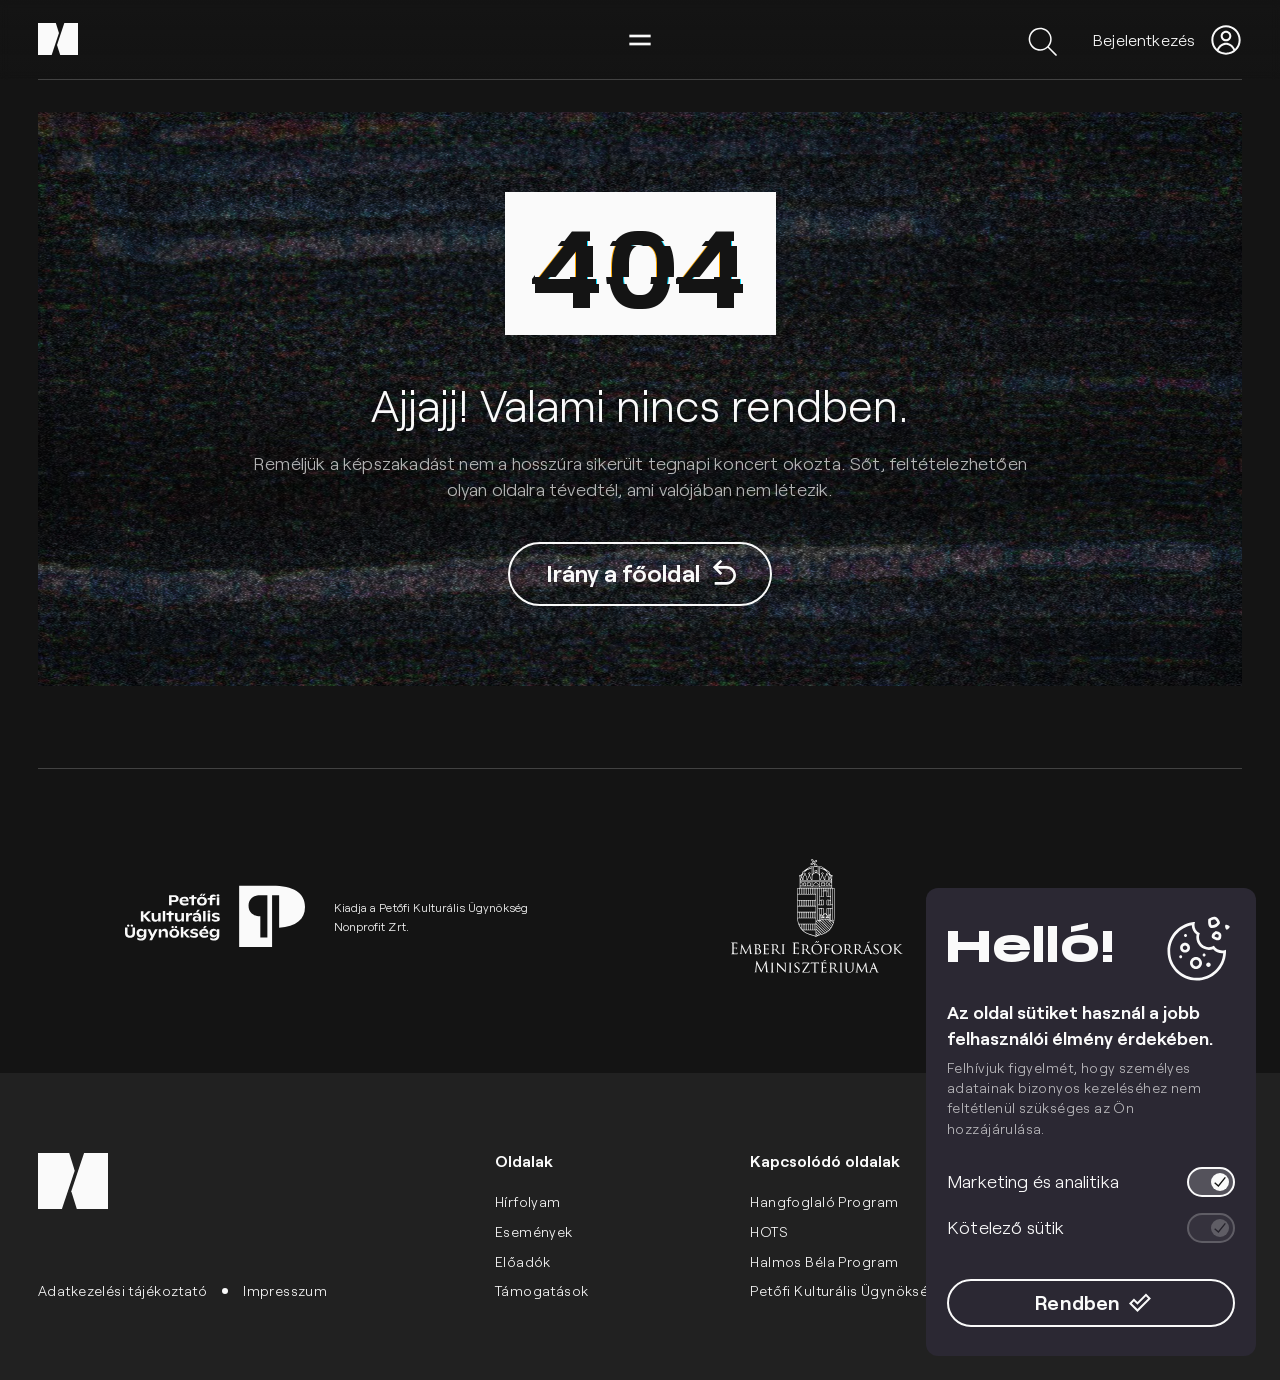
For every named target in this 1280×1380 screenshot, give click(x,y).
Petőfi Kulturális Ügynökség (843, 1290)
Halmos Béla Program (824, 1261)
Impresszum (285, 1290)
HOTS (769, 1231)
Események (534, 1231)
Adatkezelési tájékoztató (122, 1290)
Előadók (523, 1261)
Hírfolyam (528, 1201)
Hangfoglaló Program (824, 1201)
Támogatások (542, 1290)
